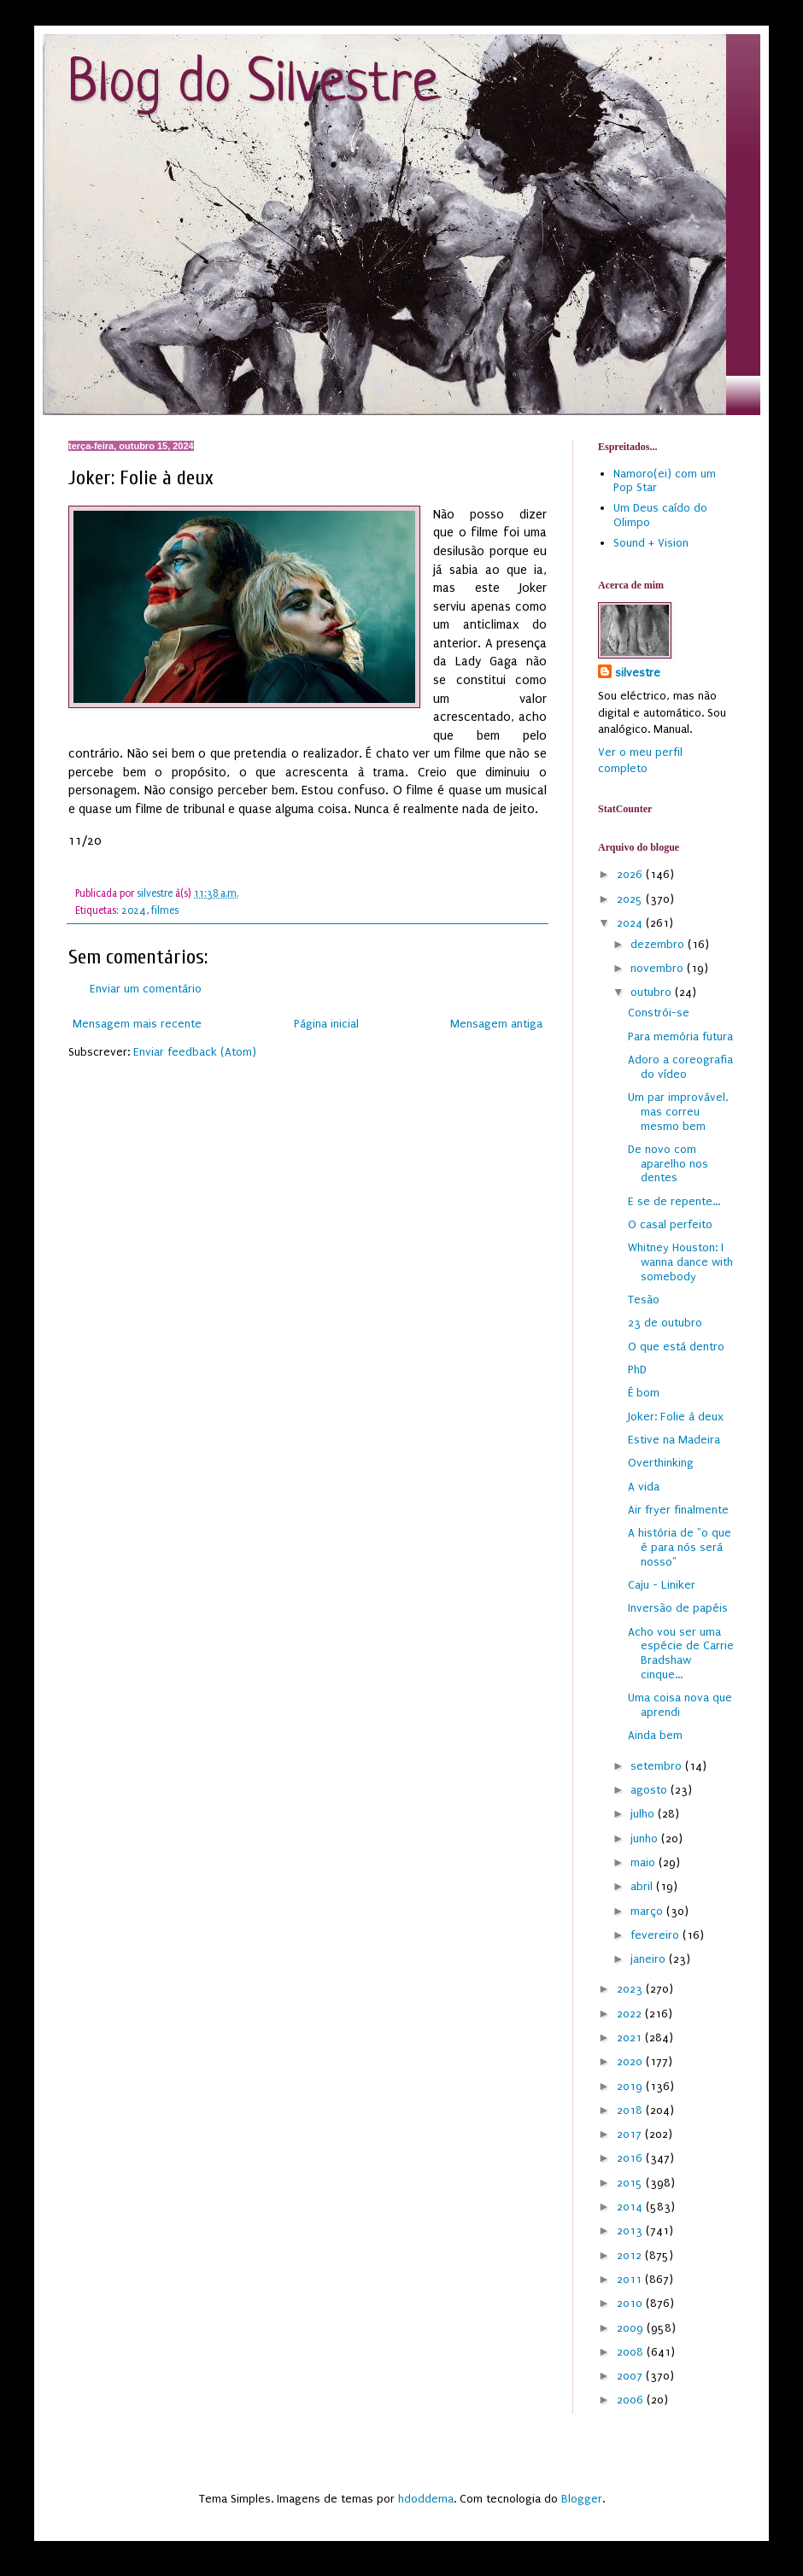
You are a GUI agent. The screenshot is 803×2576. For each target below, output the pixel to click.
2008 (632, 2351)
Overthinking (661, 1462)
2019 (631, 2086)
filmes (165, 910)
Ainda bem (655, 1735)
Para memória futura (680, 1036)
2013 (631, 2230)
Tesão (643, 1299)
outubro (652, 992)
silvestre (637, 672)
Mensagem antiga (496, 1023)
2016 (631, 2158)
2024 (133, 910)
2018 (631, 2110)
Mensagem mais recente (137, 1023)
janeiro (649, 1958)
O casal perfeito (670, 1224)
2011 (631, 2279)
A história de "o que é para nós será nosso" (679, 1547)
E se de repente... (674, 1201)
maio (644, 1862)
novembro (658, 968)
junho (645, 1838)
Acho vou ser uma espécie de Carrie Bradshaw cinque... (681, 1653)
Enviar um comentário (146, 988)
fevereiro (656, 1935)
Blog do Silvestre (253, 85)
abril (643, 1886)
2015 (631, 2182)
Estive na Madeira (674, 1439)
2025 (631, 899)
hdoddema (426, 2498)
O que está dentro (676, 1346)
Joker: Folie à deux (676, 1416)
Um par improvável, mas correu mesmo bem (678, 1112)
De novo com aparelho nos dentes (668, 1164)
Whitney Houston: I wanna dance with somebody (680, 1262)
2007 (631, 2375)
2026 (631, 874)
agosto (650, 1789)
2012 (631, 2255)
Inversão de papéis (678, 1607)
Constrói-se (658, 1012)
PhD (637, 1369)
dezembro (659, 944)
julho (644, 1813)
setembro (657, 1765)
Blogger (581, 2498)
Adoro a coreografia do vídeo (680, 1066)
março (648, 1911)
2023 (631, 1988)
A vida (643, 1486)
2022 (631, 2013)
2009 (632, 2327)
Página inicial (326, 1023)
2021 (631, 2037)
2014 (631, 2206)
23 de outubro (665, 1322)
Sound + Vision (651, 542)
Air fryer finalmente (678, 1509)
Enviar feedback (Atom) (194, 1051)
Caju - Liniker (661, 1584)
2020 (631, 2061)
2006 (632, 2399)
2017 (631, 2134)
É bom (643, 1392)
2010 (631, 2303)
